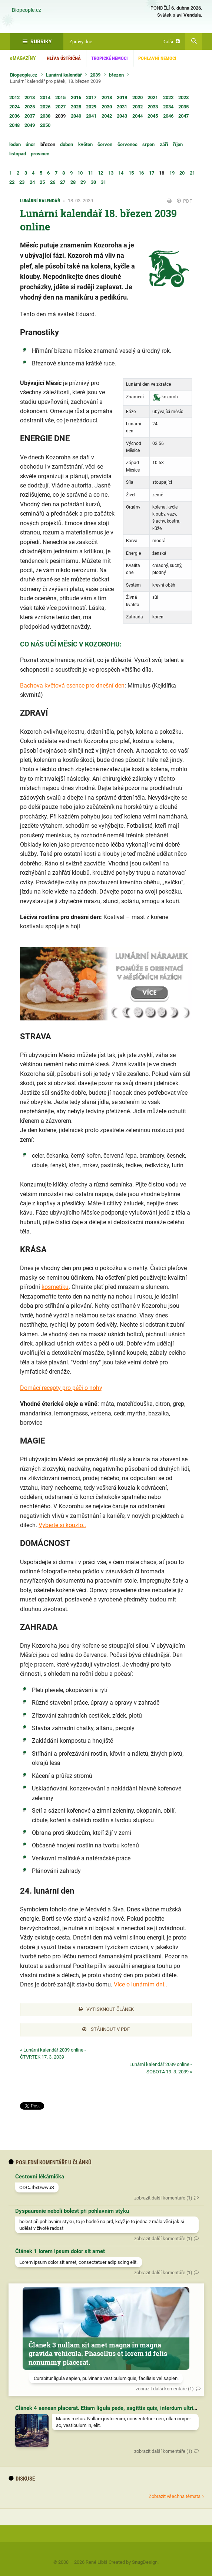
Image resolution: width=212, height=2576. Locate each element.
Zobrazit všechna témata (175, 2496)
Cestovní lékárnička (39, 2176)
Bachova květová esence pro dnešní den (72, 685)
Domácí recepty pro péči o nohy (61, 1387)
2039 (95, 75)
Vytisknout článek (106, 2009)
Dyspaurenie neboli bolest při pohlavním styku (72, 2211)
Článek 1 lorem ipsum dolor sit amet (60, 2251)
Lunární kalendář (64, 75)
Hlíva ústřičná (64, 58)
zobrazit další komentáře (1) (163, 2198)
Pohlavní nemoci (157, 58)
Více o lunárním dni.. (140, 1984)
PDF (184, 201)
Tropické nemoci (109, 58)
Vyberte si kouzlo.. (62, 1525)
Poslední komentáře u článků (50, 2162)
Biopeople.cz (26, 10)
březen (116, 75)
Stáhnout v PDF (106, 2029)
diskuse (22, 2478)
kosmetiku (55, 1286)
